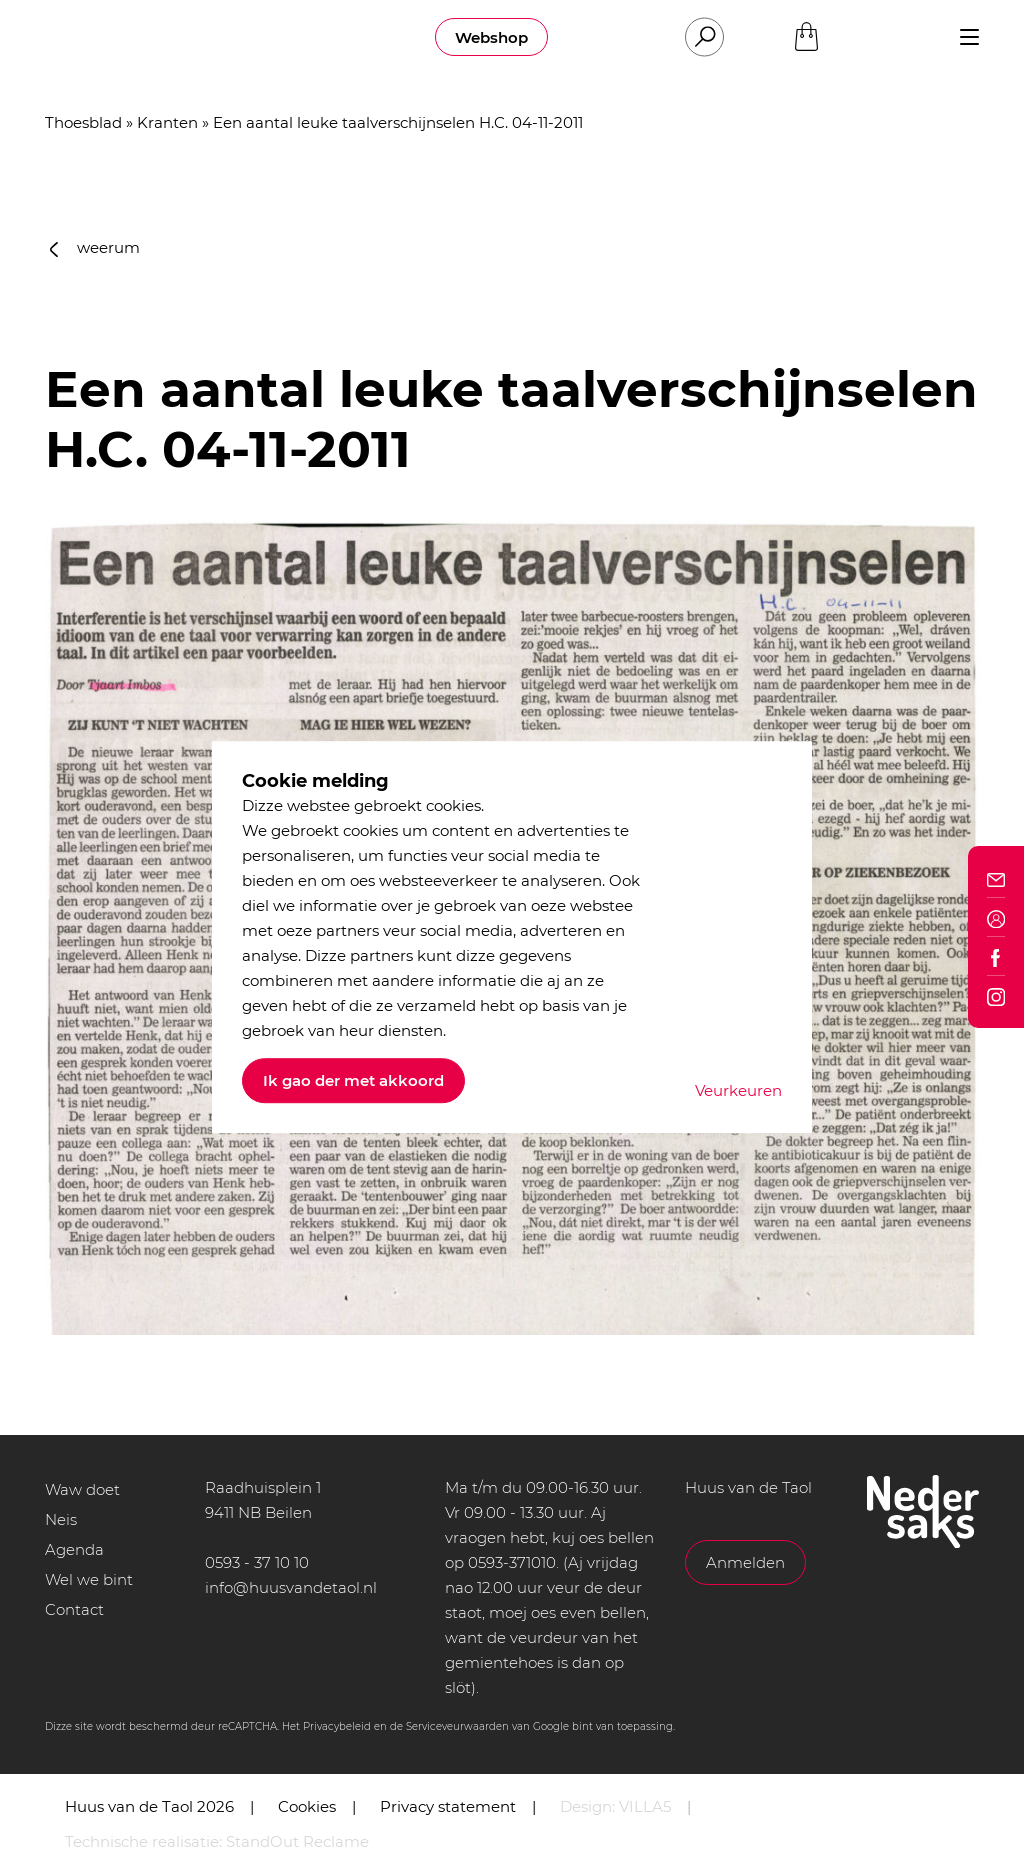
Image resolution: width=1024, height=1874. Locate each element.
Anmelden (745, 1562)
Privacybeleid (337, 1726)
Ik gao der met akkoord (353, 1080)
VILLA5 (645, 1806)
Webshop (491, 37)
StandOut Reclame (297, 1841)
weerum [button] (95, 247)
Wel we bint (89, 1579)
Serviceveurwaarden (457, 1726)
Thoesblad (83, 122)
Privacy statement (448, 1806)
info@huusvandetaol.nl (291, 1587)
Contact (74, 1609)
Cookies (307, 1806)
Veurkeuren (738, 1090)
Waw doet (82, 1489)
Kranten (167, 122)
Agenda (74, 1549)
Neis (61, 1519)
